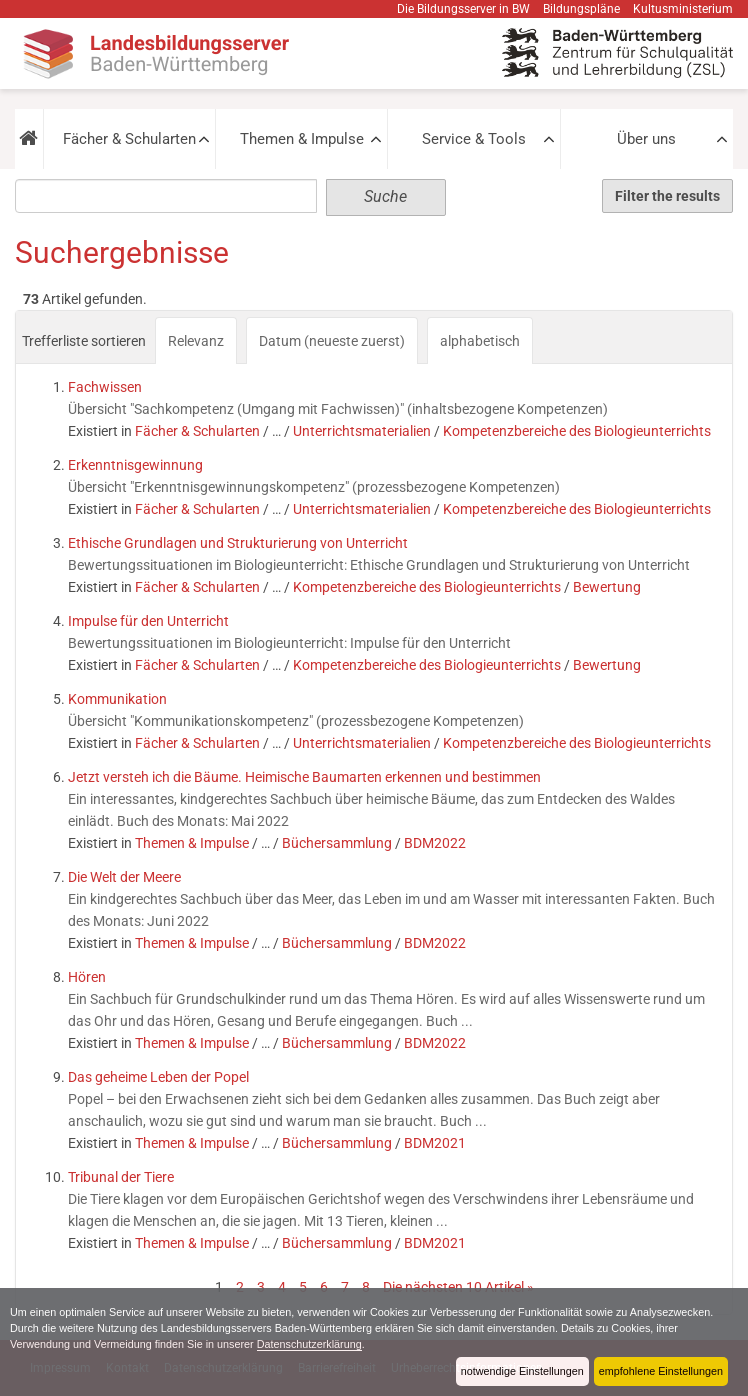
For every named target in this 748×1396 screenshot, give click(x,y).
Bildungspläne (581, 9)
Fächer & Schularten (129, 139)
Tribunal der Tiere (121, 1177)
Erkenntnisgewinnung (135, 465)
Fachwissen (105, 387)
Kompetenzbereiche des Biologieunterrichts (577, 431)
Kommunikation (117, 699)
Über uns (646, 139)
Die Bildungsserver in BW (463, 9)
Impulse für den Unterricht (148, 621)
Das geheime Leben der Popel (158, 1077)
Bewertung (607, 587)
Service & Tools (474, 139)
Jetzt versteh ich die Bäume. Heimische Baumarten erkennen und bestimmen (304, 777)
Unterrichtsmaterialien (362, 431)
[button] (29, 139)
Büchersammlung (337, 843)
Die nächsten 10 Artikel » (458, 1287)
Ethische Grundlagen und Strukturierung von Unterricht (238, 543)
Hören (87, 977)
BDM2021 (435, 1143)
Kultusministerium (683, 9)
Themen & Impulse (302, 139)
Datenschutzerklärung (309, 1344)
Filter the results (667, 196)
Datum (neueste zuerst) (332, 341)
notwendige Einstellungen (522, 1371)
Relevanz (196, 341)
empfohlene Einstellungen (661, 1371)
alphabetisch (480, 341)
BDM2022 (435, 843)
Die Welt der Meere (124, 877)
